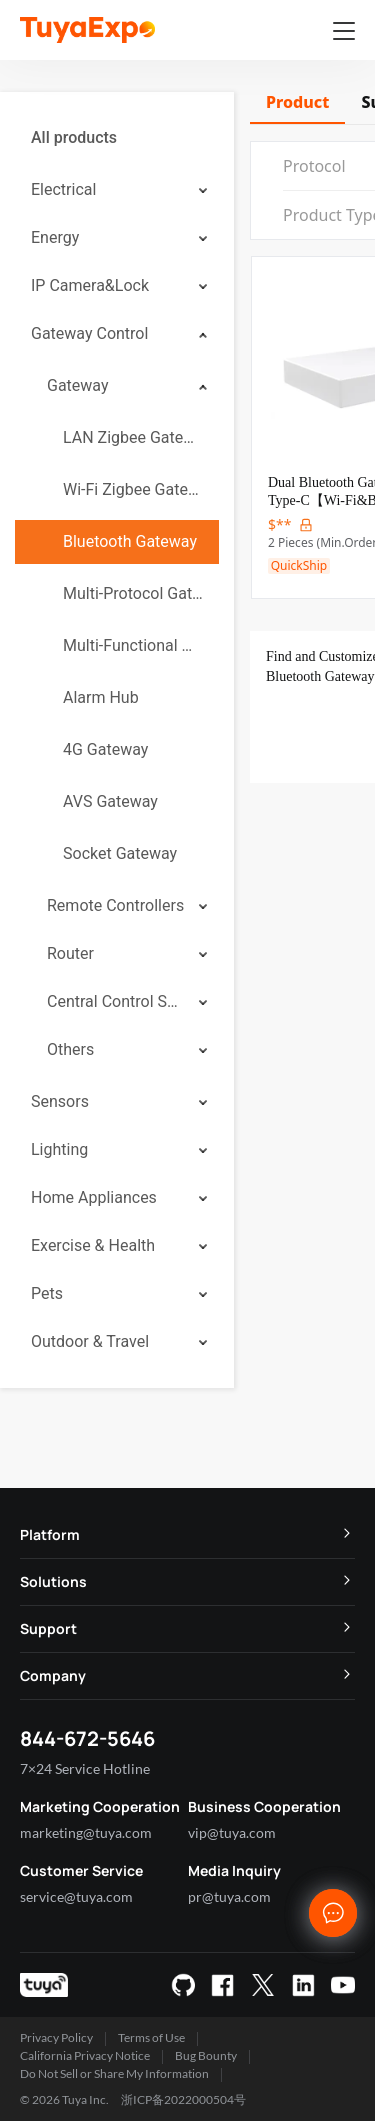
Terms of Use (151, 2037)
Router (70, 953)
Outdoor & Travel (90, 1341)
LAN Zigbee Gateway (133, 437)
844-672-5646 (87, 1738)
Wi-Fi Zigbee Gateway (133, 489)
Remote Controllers (115, 905)
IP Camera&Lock (90, 285)
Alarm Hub (101, 697)
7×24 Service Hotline (85, 1768)
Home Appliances (94, 1197)
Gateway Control (89, 333)
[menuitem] (117, 138)
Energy (55, 237)
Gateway (78, 385)
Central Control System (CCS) (116, 1001)
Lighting (59, 1149)
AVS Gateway (110, 801)
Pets (47, 1293)
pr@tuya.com (229, 1896)
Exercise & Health (93, 1245)
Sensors (60, 1101)
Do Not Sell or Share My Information (114, 2073)
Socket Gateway (120, 853)
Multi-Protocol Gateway (133, 593)
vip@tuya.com (232, 1832)
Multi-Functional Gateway (133, 645)
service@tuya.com (76, 1896)
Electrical (63, 189)
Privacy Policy (56, 2037)
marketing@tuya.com (86, 1832)
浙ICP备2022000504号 (183, 2099)
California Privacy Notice (85, 2055)
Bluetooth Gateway (130, 541)
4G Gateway (105, 749)
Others (70, 1049)
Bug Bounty (206, 2055)
